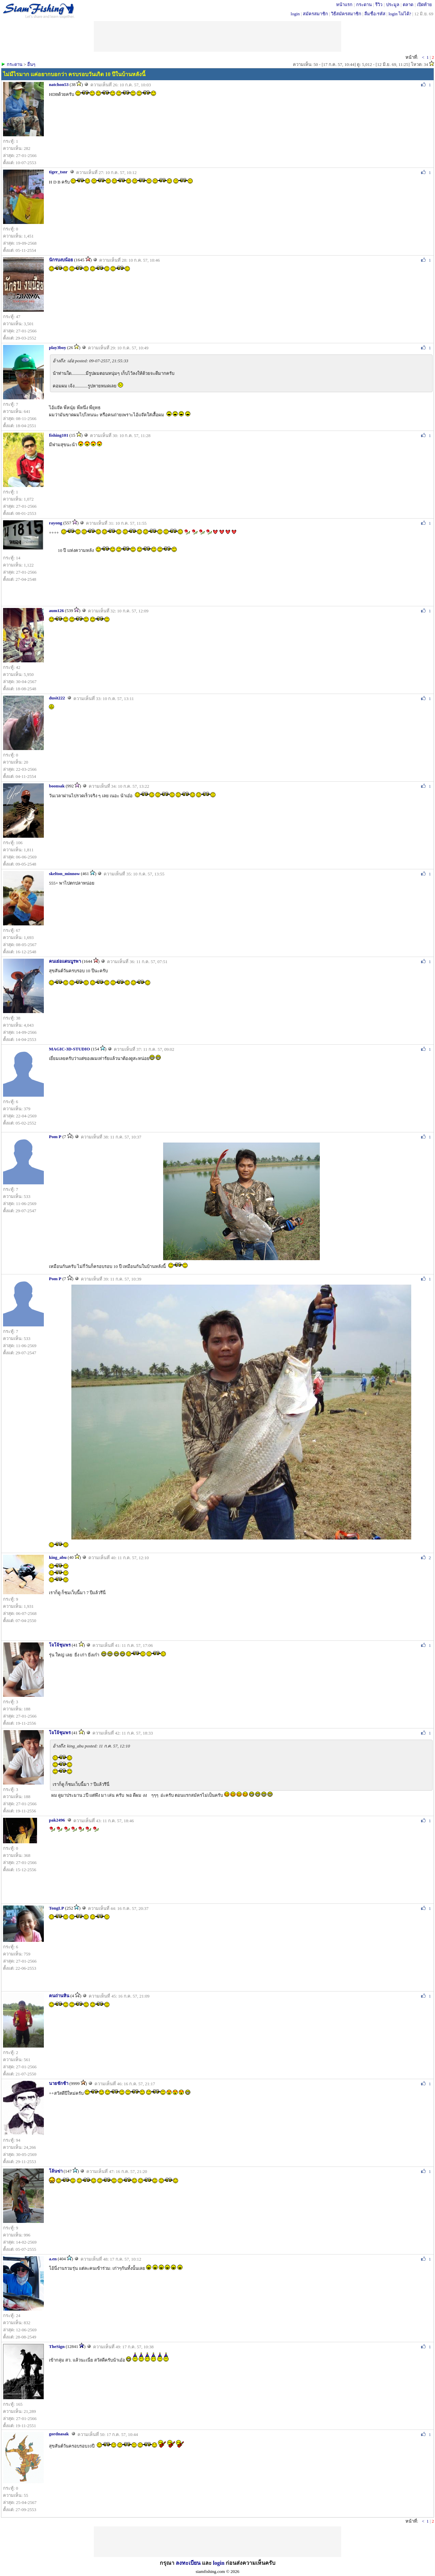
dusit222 (57, 697)
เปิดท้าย (424, 4)
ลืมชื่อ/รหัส (374, 13)
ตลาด (408, 4)
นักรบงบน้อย (61, 259)
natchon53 (59, 84)
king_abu (58, 1557)
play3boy (57, 347)
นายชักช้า (58, 2083)
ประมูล (392, 4)
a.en (53, 2258)
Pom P (55, 1136)
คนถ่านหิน (59, 1995)
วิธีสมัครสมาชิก (346, 13)
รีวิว (378, 4)
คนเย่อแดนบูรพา (65, 961)
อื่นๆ (31, 64)
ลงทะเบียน (188, 2563)
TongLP (56, 1908)
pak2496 (57, 1820)
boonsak (57, 785)
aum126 (56, 610)
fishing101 (58, 435)
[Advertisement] (217, 2541)
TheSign (57, 2346)
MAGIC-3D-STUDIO (69, 1048)
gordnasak (59, 2433)
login (295, 13)
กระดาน (364, 4)
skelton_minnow (64, 873)
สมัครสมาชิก (315, 13)
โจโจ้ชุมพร (60, 1645)
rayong (55, 522)
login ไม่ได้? (399, 13)
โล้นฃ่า (56, 2171)
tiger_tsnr (58, 171)
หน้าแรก (344, 4)
